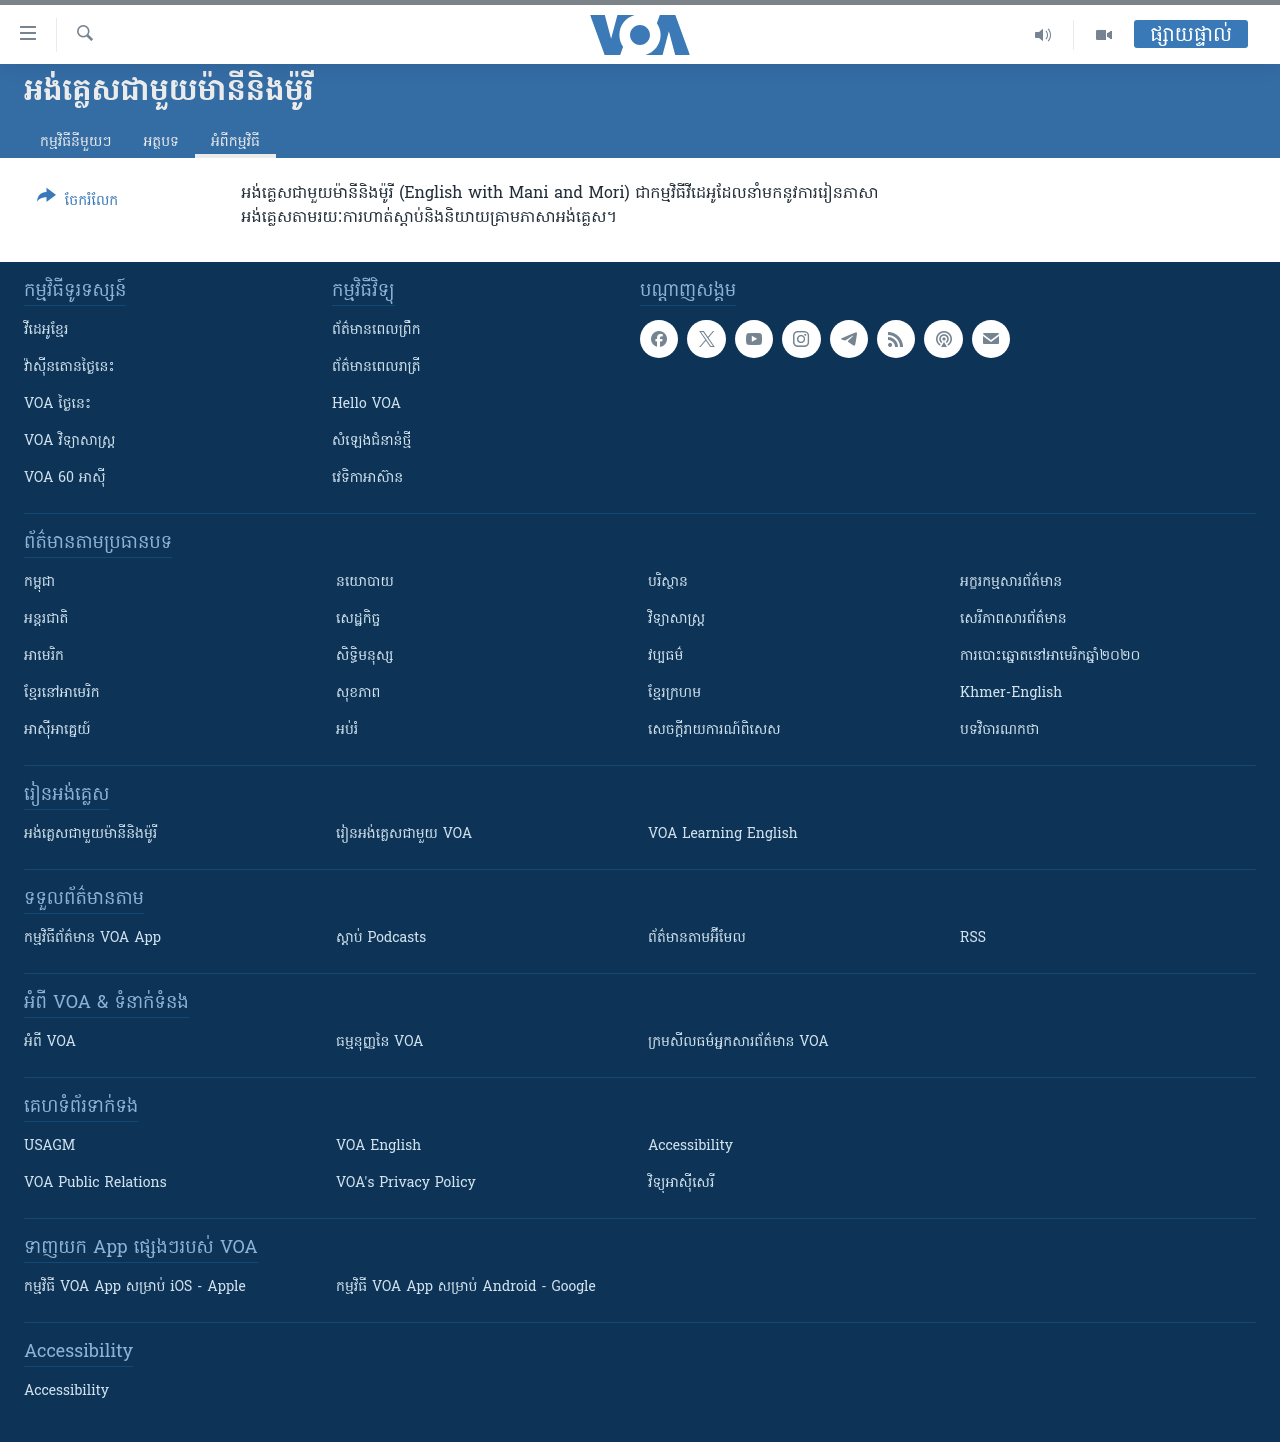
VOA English (378, 1146)
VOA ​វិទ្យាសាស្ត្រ (69, 441)
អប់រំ (347, 730)
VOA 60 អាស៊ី (65, 478)
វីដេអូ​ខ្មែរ (46, 330)
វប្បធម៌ (665, 656)
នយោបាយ (365, 582)
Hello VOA (366, 404)
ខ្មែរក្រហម (674, 693)
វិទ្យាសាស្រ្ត (676, 619)
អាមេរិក (44, 656)
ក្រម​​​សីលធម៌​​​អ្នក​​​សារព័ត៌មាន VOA (738, 1042)
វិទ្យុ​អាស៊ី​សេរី (681, 1183)
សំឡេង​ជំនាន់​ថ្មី (371, 441)
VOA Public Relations (95, 1183)
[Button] (77, 202)
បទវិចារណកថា (999, 730)
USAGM (49, 1146)
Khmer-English (1011, 693)
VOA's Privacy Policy (406, 1183)
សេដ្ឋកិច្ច (358, 619)
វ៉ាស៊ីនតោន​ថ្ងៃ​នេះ (69, 367)
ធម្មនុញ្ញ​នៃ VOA (380, 1042)
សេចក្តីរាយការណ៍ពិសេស (714, 730)
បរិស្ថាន (668, 582)
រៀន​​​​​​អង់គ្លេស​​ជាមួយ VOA (404, 834)
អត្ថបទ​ (161, 142)
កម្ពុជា (39, 582)
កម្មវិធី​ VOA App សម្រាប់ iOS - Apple (135, 1287)
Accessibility (690, 1146)
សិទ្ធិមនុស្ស (365, 656)
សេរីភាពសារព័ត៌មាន (1013, 619)
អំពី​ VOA (50, 1042)
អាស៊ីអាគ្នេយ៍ (57, 730)
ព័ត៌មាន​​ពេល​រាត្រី (376, 367)
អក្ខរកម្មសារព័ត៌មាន (1011, 582)
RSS (973, 938)
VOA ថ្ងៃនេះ (57, 404)
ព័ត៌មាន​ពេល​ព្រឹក (376, 330)
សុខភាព (358, 693)
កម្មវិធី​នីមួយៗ (75, 142)
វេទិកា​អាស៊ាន (367, 478)
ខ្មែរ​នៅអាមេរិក (62, 693)
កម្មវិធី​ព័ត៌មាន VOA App (92, 938)
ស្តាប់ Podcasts (381, 938)
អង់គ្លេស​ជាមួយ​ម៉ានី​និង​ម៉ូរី (90, 834)
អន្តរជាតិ (46, 619)
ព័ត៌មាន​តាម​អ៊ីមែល (697, 938)
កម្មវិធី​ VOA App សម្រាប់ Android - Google (466, 1287)
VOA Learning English (723, 834)
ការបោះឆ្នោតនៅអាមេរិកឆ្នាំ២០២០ (1050, 656)
